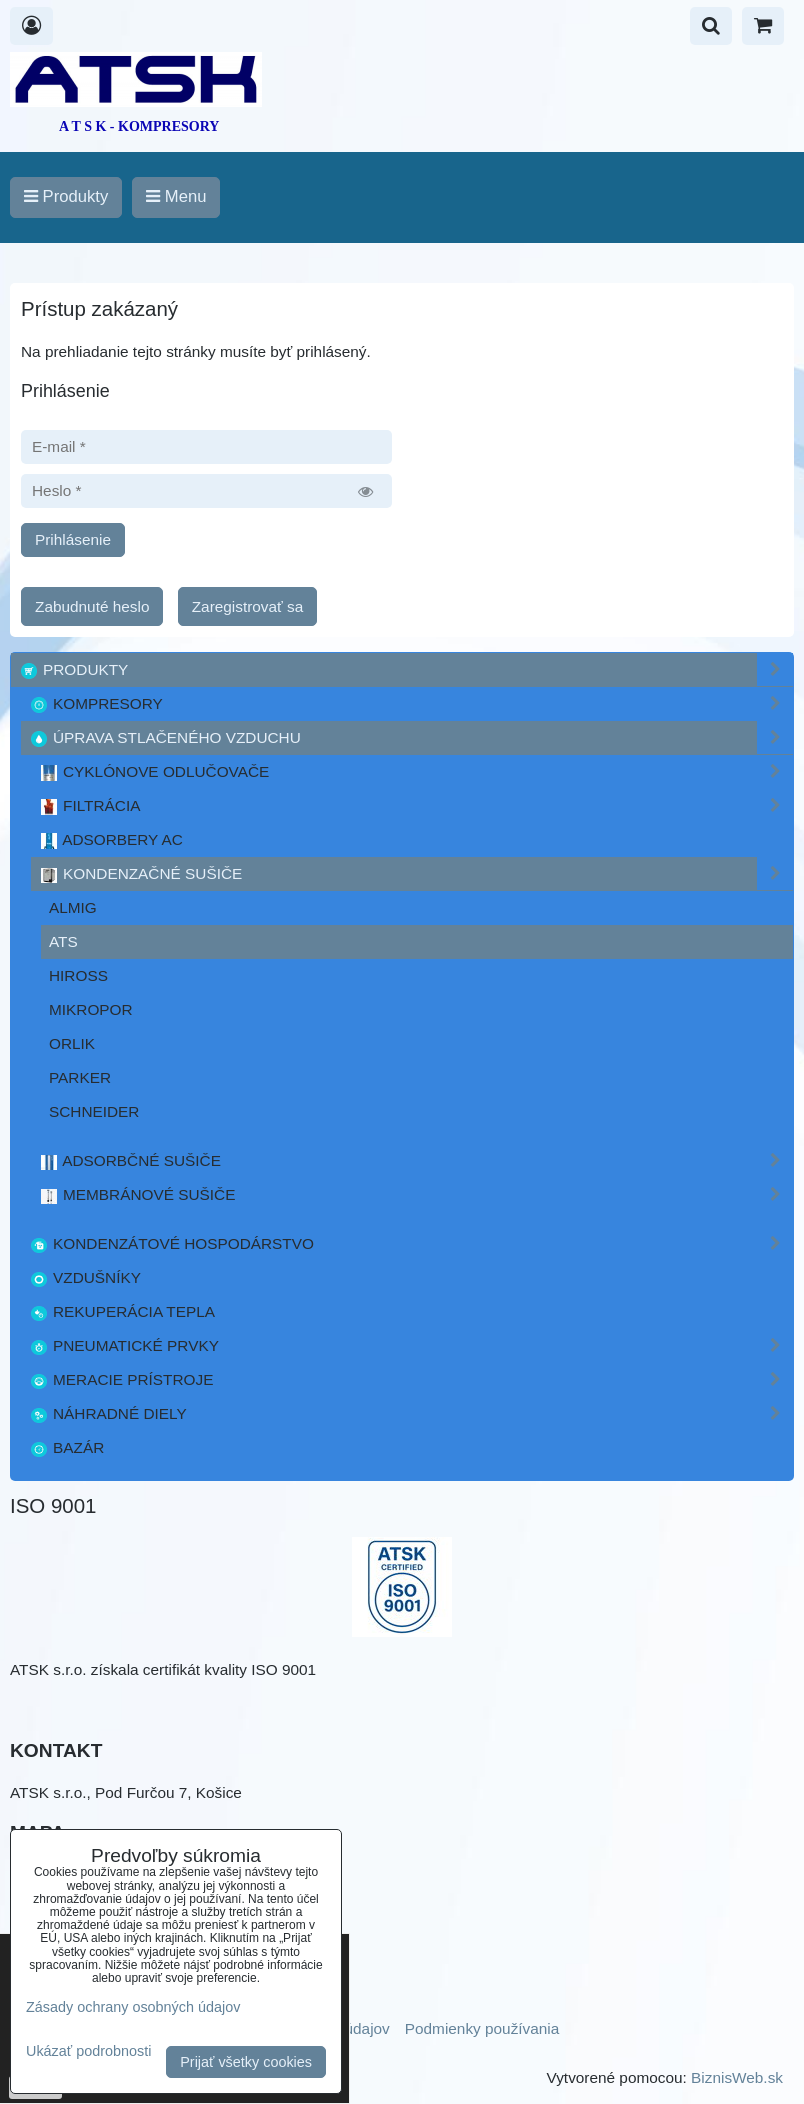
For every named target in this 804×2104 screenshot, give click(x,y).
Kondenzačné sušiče (416, 873)
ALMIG (73, 907)
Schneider (94, 1111)
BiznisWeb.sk (737, 2077)
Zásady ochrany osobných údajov (133, 2007)
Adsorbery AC (111, 840)
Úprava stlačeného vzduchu (411, 737)
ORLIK (72, 1043)
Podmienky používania (482, 2028)
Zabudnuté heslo (92, 606)
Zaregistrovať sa (248, 606)
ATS (63, 941)
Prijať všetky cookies (246, 2062)
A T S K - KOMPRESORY (139, 126)
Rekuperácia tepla (122, 1312)
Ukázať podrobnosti (88, 2051)
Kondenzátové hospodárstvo (411, 1243)
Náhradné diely (411, 1413)
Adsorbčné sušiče (416, 1160)
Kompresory (411, 703)
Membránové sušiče (416, 1194)
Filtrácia (416, 805)
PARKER (80, 1077)
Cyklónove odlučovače (416, 771)
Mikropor (91, 1009)
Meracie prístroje (411, 1379)
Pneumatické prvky (411, 1345)
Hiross (78, 975)
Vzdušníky (85, 1278)
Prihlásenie (73, 539)
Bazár (66, 1448)
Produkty (406, 669)
